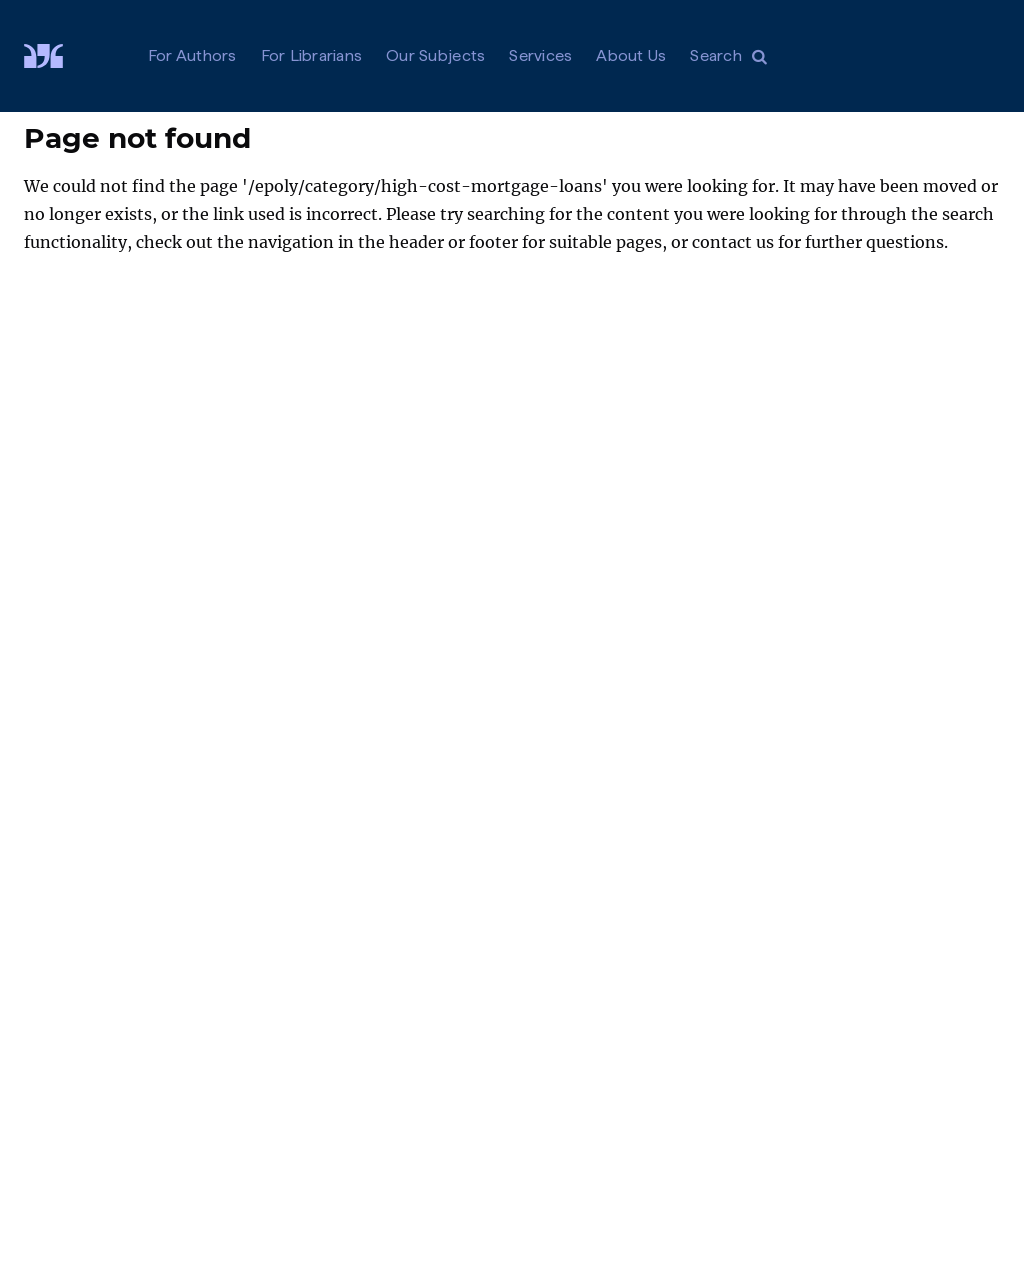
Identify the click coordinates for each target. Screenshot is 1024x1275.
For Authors (192, 55)
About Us (631, 55)
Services (540, 55)
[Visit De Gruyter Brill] (59, 56)
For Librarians (312, 55)
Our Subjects (435, 55)
